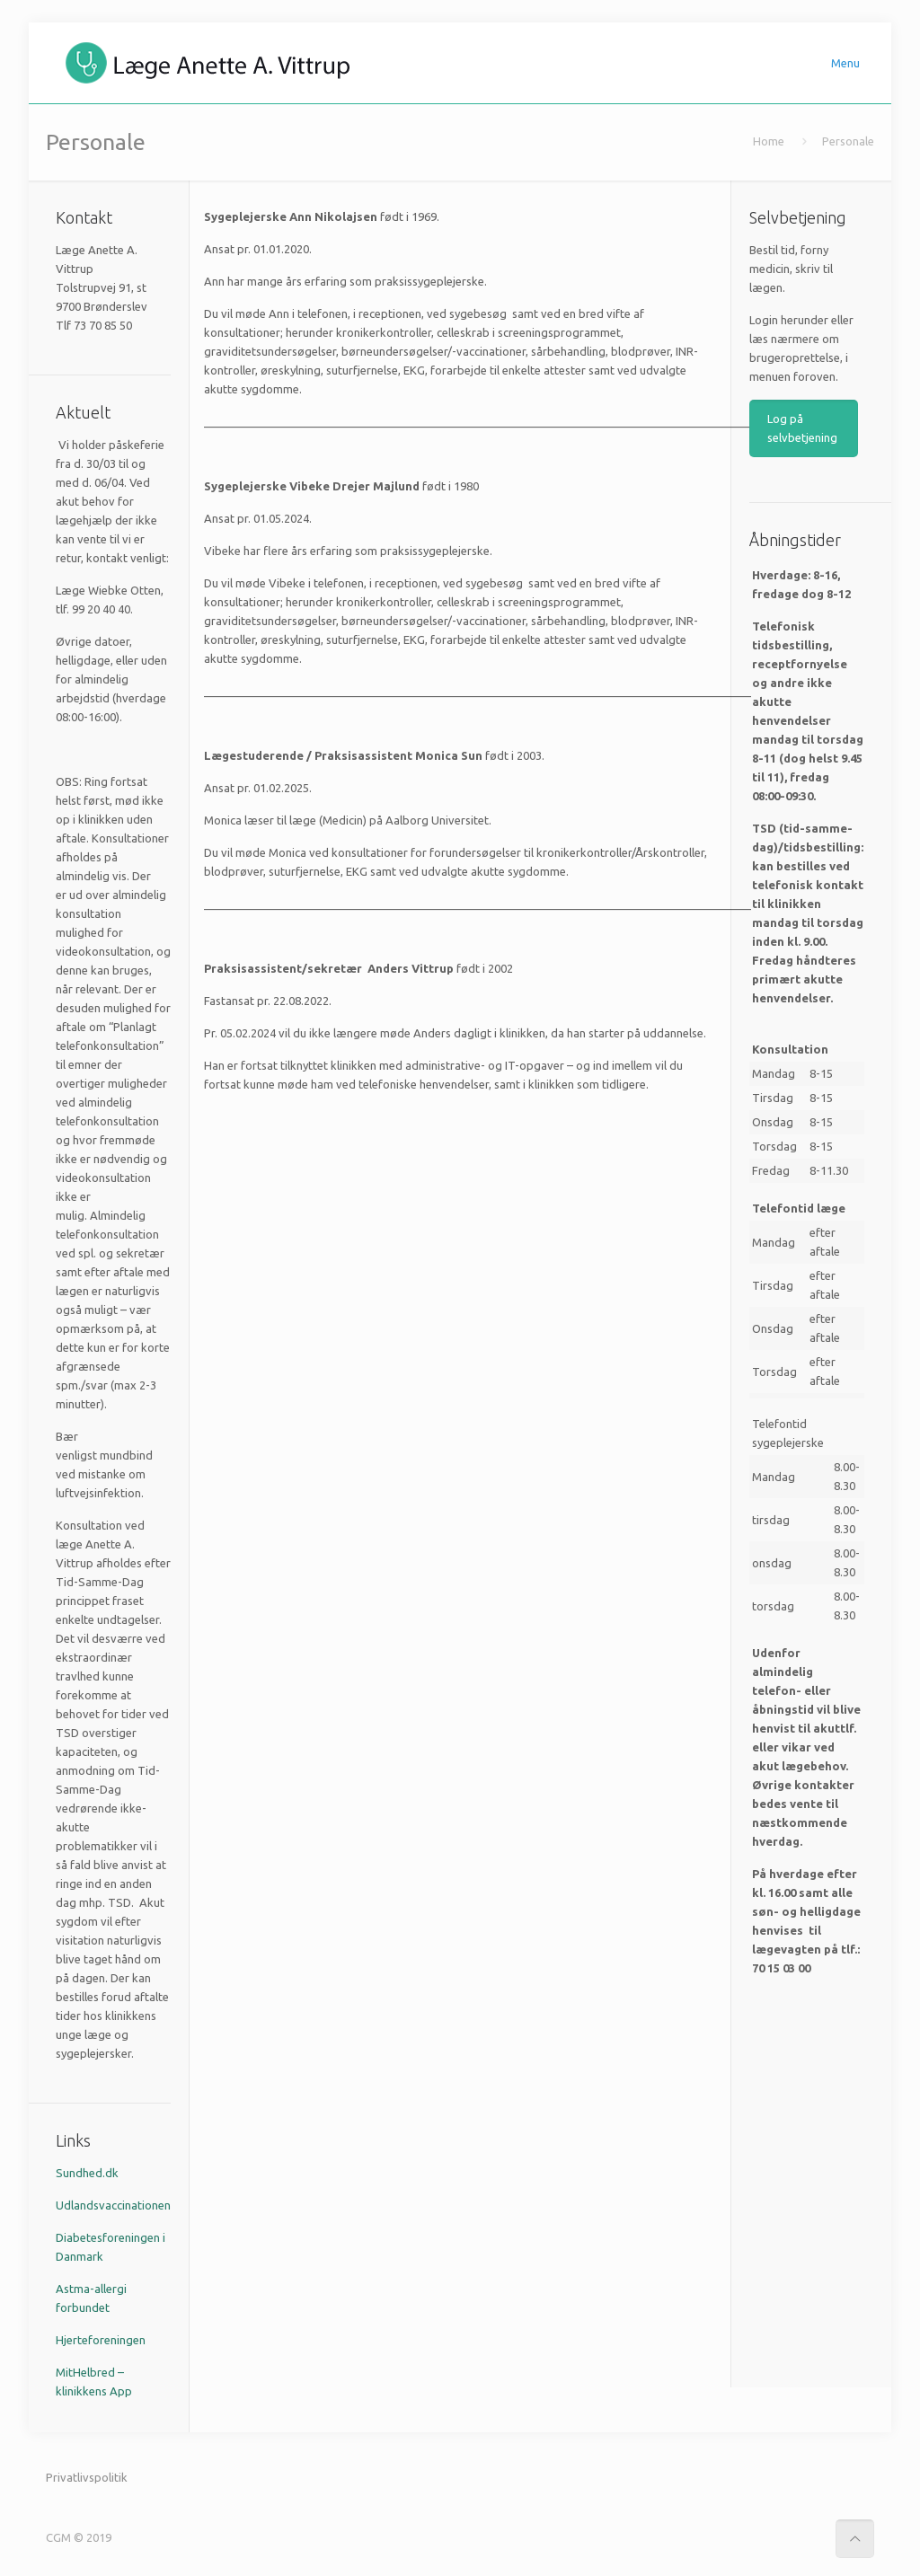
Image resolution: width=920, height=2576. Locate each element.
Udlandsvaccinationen (113, 2205)
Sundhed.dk (87, 2172)
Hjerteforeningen (101, 2339)
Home (768, 141)
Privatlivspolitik (87, 2477)
